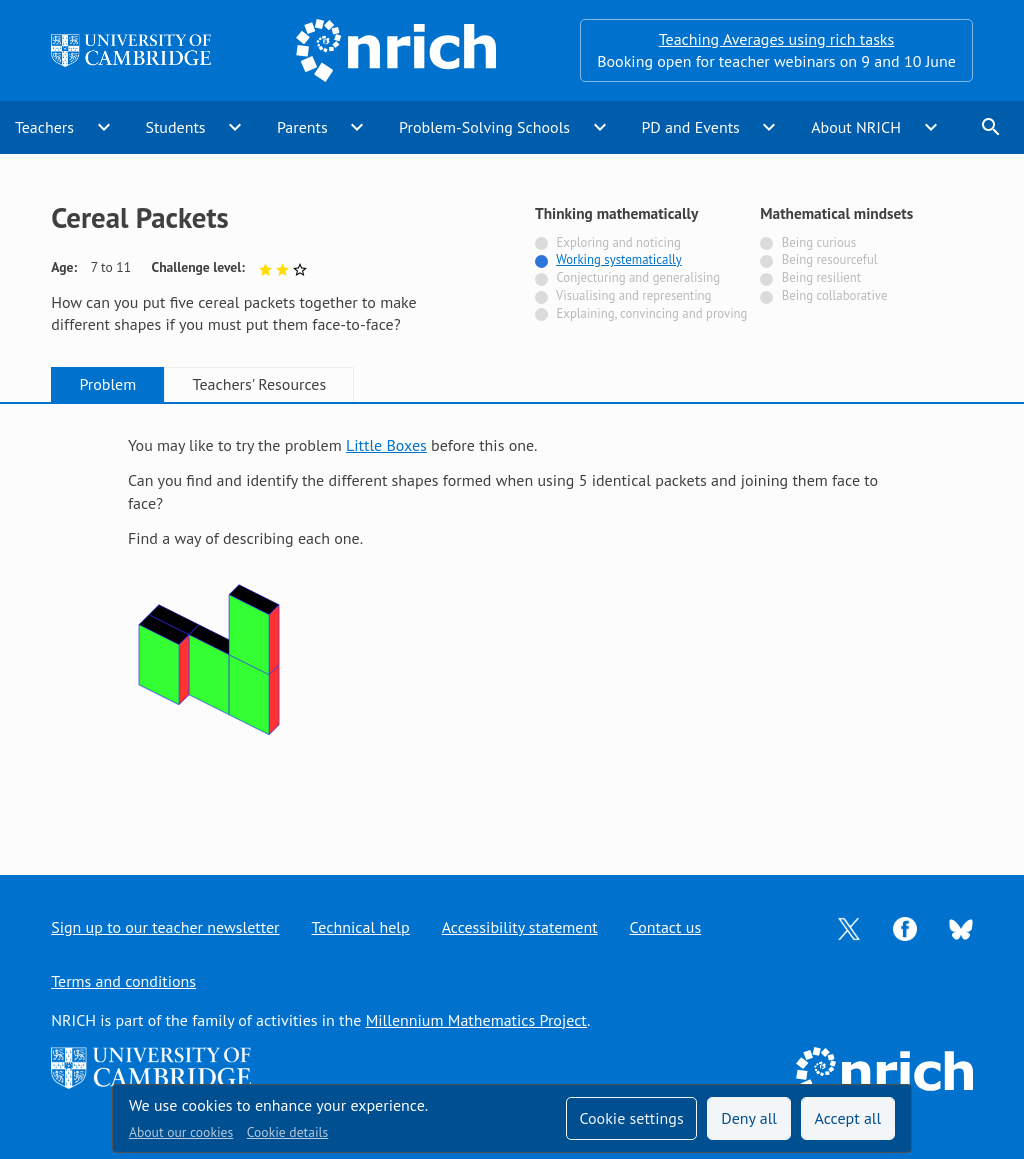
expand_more (104, 127)
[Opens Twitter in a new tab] (849, 927)
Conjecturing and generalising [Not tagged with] (638, 277)
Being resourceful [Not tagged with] (830, 259)
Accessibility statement (520, 927)
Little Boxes (386, 445)
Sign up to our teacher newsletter (165, 927)
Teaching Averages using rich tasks (777, 39)
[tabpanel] (512, 620)
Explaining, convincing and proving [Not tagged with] (651, 313)
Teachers (44, 127)
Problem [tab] (107, 384)
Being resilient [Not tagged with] (821, 277)
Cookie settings (631, 1118)
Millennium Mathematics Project (476, 1020)
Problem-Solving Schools (484, 127)
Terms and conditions (123, 981)
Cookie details (287, 1132)
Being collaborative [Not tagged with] (835, 295)
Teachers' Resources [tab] (260, 384)
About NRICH (856, 127)
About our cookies (181, 1132)
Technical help (361, 927)
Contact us (666, 927)
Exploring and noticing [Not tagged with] (618, 242)
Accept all (848, 1118)
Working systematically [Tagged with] (619, 259)
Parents (302, 127)
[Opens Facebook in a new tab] (905, 927)
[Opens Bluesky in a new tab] (961, 928)
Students (175, 127)
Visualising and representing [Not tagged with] (633, 295)
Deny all (749, 1118)
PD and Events (690, 127)
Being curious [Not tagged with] (819, 242)
